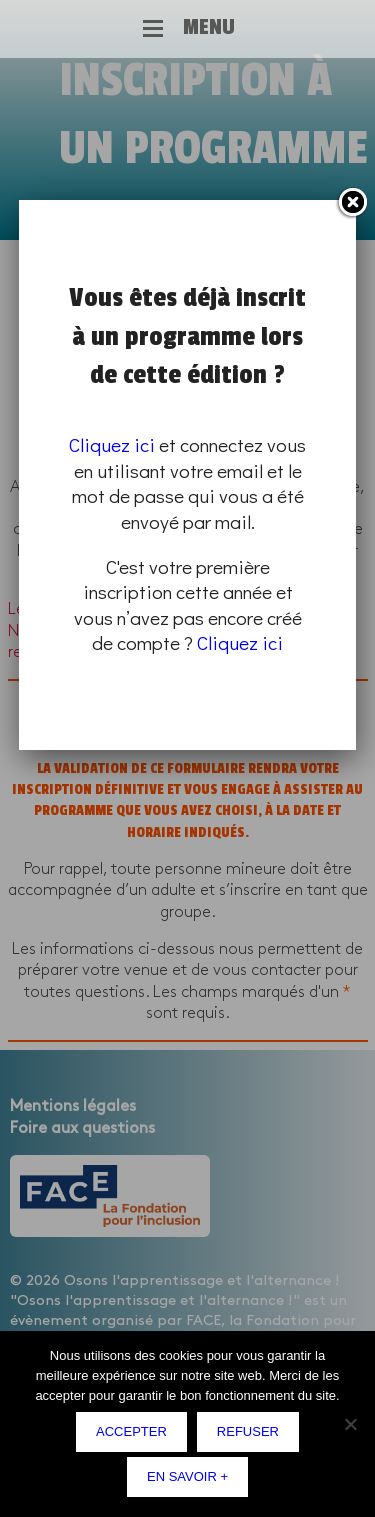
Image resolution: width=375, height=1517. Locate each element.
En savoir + (187, 1476)
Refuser (248, 1431)
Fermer (352, 203)
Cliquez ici (112, 444)
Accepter (131, 1431)
